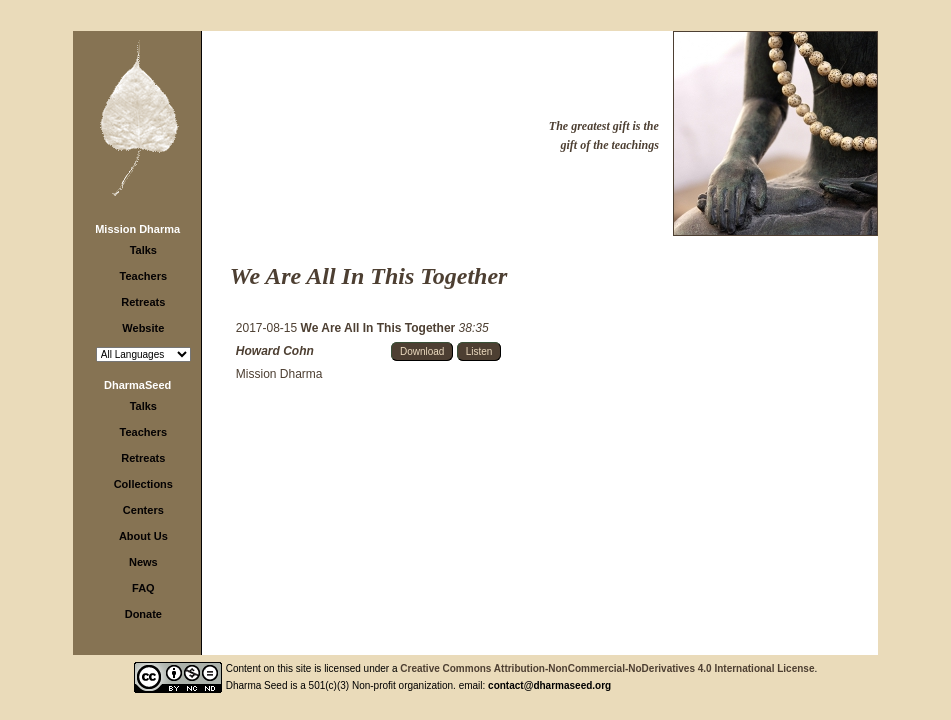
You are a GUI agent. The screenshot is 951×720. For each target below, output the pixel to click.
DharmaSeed (137, 385)
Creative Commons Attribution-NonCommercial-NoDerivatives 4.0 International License (607, 668)
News (143, 562)
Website (143, 328)
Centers (143, 510)
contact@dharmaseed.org (549, 685)
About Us (143, 536)
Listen (479, 351)
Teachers (144, 276)
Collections (143, 484)
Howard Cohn (275, 351)
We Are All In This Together (380, 328)
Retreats (143, 302)
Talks (143, 250)
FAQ (143, 588)
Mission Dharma (137, 229)
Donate (143, 614)
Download (422, 351)
